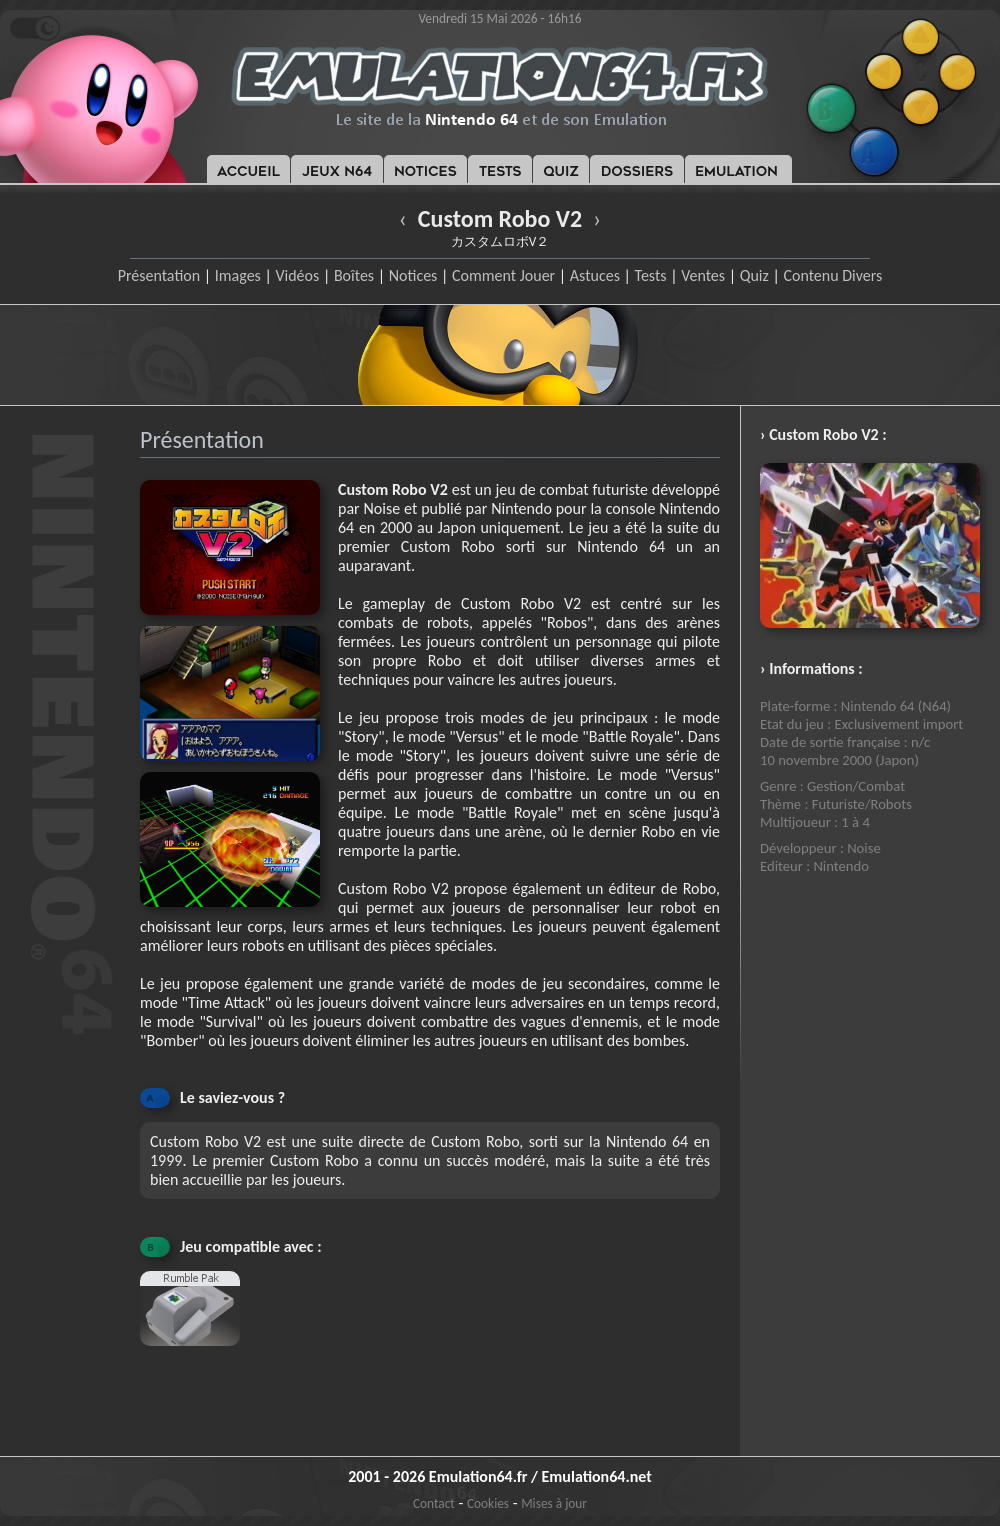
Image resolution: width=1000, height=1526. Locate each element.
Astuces (595, 275)
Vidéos (297, 275)
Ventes (703, 275)
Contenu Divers (832, 275)
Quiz (754, 275)
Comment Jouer (503, 275)
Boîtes (354, 275)
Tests (651, 275)
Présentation (159, 275)
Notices (413, 275)
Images (238, 275)
